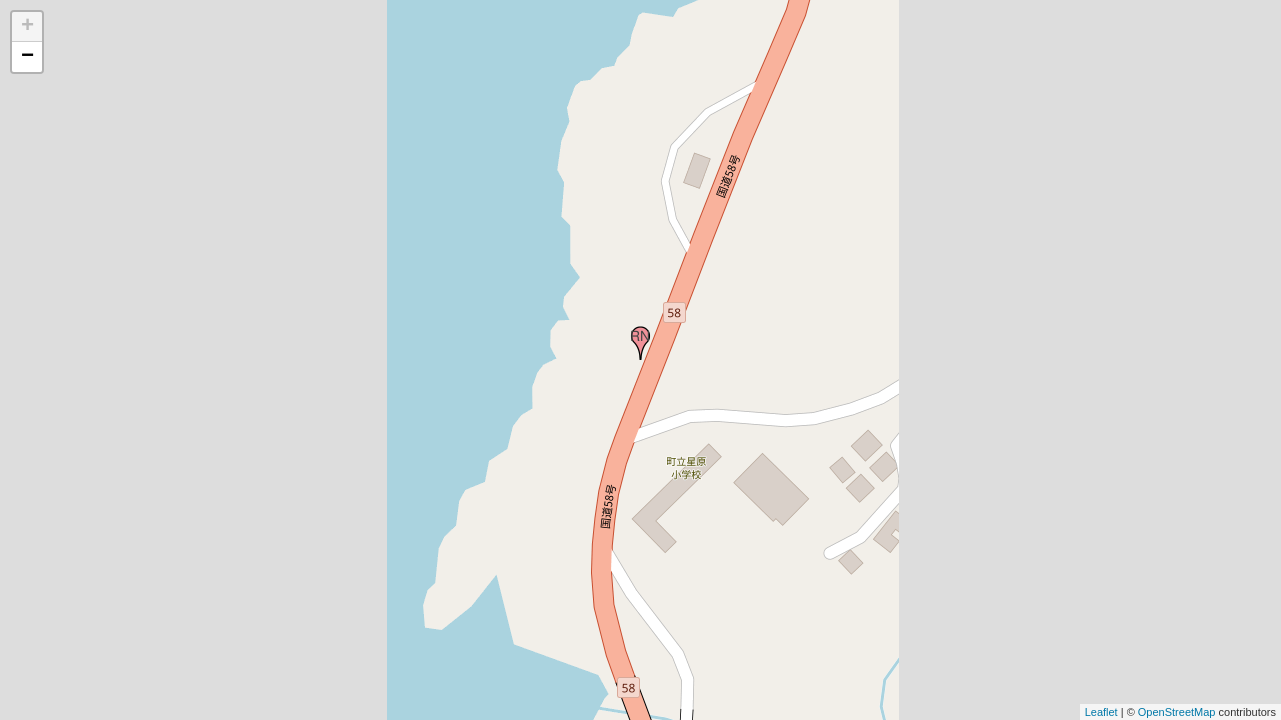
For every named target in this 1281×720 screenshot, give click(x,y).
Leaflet (1101, 712)
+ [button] (27, 27)
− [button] (27, 57)
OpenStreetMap (1177, 712)
